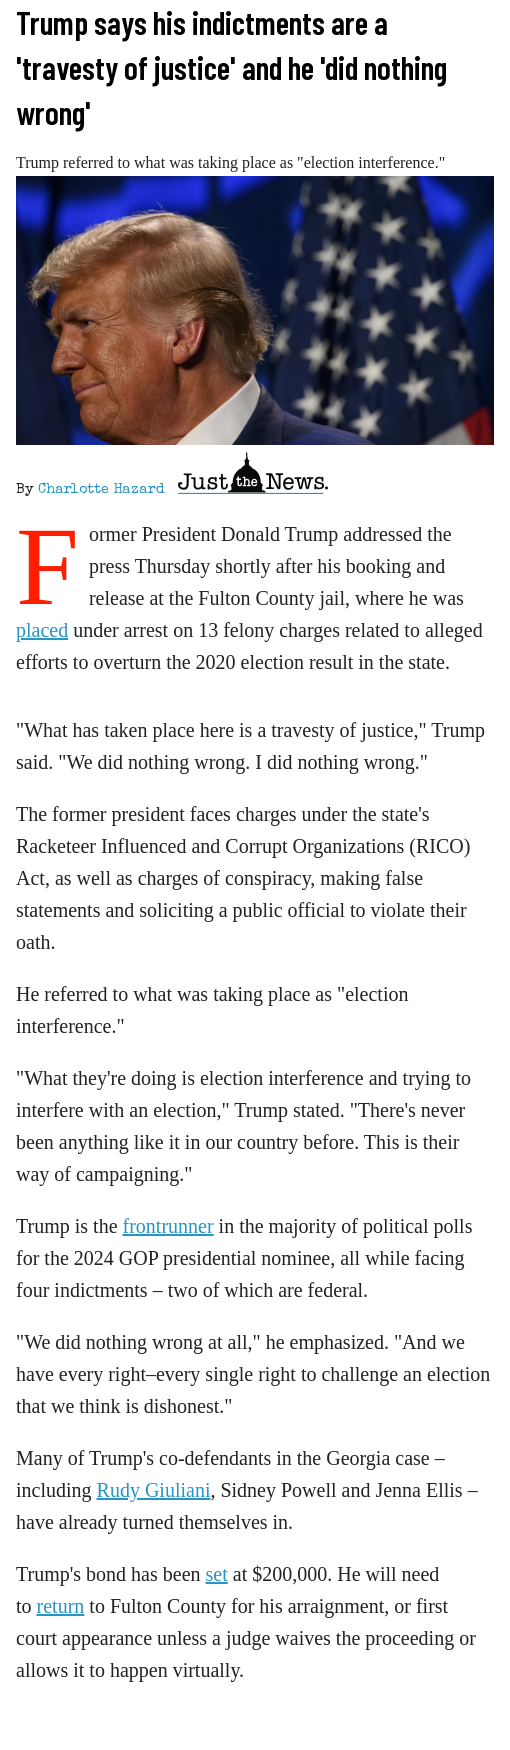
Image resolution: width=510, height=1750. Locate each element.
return (61, 1606)
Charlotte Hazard (101, 490)
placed (42, 630)
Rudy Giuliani (154, 1490)
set (217, 1574)
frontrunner (168, 1226)
